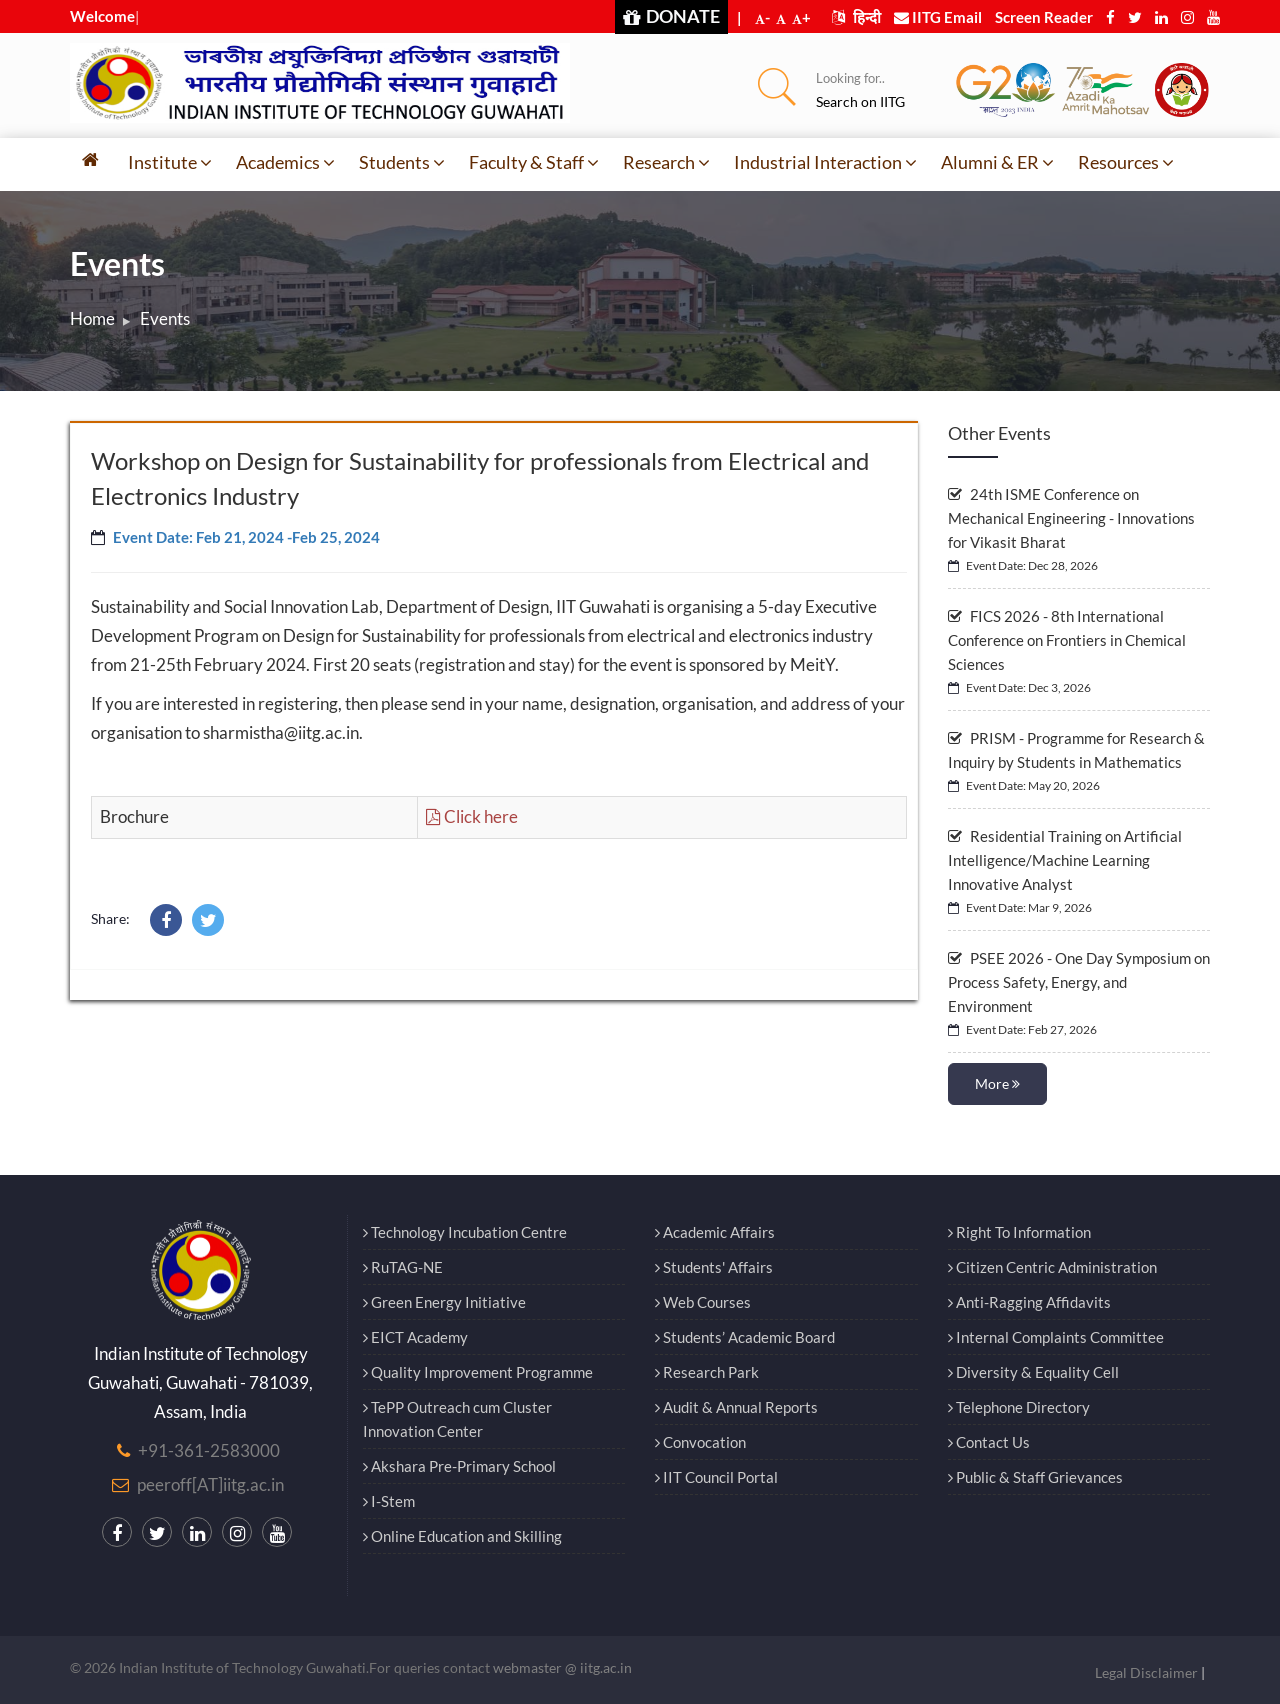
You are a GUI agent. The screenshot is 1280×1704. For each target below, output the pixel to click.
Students (402, 162)
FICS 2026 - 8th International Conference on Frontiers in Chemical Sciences (1067, 640)
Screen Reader (1044, 17)
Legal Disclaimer (1146, 1672)
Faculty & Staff (534, 162)
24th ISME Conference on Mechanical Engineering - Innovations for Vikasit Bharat (1071, 518)
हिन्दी (856, 17)
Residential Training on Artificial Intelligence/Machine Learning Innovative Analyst (1065, 860)
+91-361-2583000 (209, 1450)
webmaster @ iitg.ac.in (562, 1667)
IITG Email (938, 17)
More (997, 1083)
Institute (170, 162)
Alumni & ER (997, 162)
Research (666, 162)
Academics (285, 162)
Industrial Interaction (825, 162)
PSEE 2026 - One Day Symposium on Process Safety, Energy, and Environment (1079, 982)
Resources (1126, 162)
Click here (472, 816)
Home (92, 318)
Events (165, 318)
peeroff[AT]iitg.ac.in (210, 1484)
